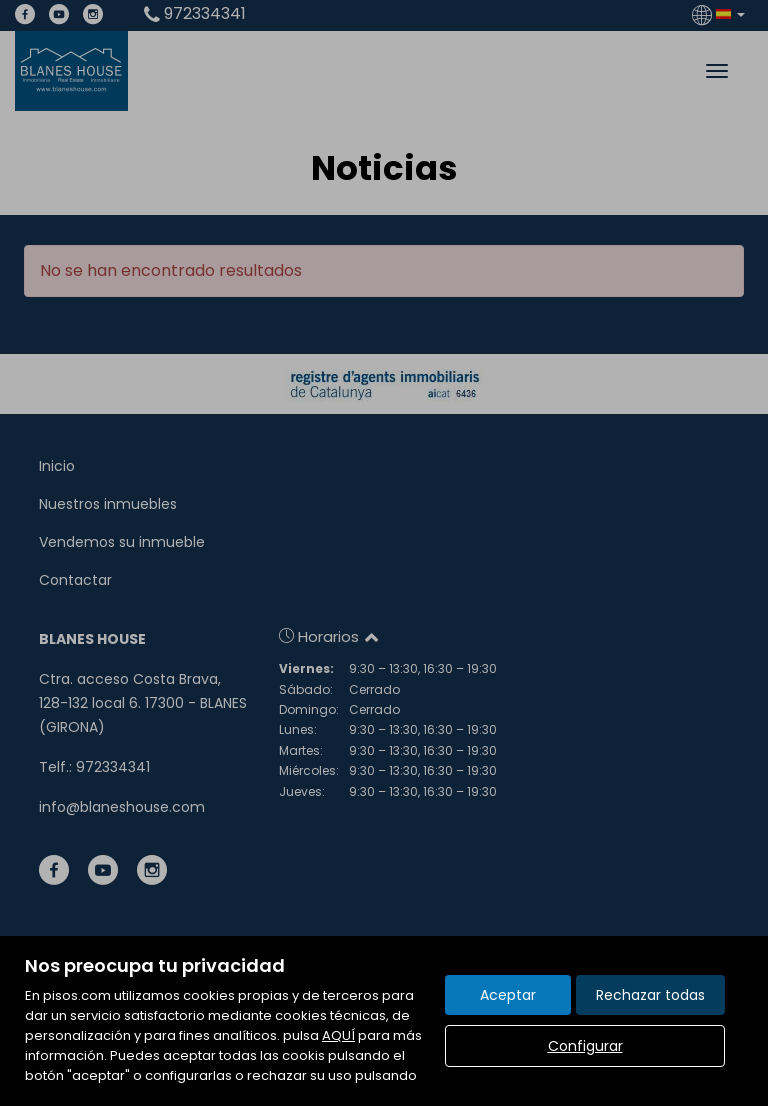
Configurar (585, 1046)
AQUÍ (338, 1035)
